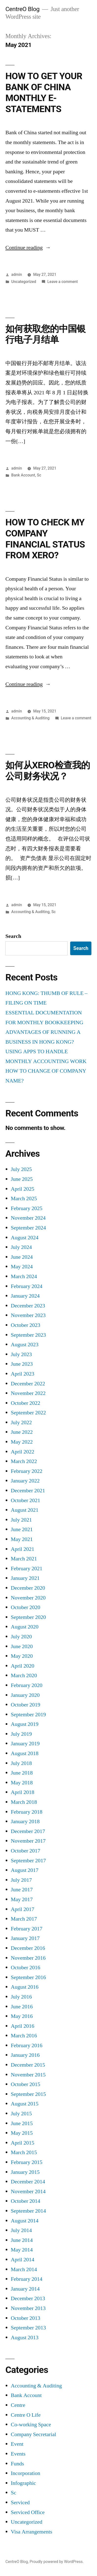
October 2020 (25, 1607)
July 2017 (21, 1880)
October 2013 (25, 2318)
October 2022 (25, 1403)
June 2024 (22, 1257)
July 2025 (21, 1169)
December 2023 (28, 1305)
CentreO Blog (22, 9)
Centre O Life (26, 2415)
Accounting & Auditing (30, 718)
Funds (17, 2463)
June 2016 (22, 2006)
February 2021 (26, 1568)
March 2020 (24, 1675)
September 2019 (28, 1714)
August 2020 (25, 1626)
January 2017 (25, 1938)
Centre (18, 2405)
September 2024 (28, 1227)
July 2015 (21, 2113)
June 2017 (22, 1889)
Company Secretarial (33, 2434)
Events (18, 2453)
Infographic (23, 2483)
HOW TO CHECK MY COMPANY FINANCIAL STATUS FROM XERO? (45, 539)
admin (16, 274)
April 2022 (22, 1451)
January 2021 (25, 1578)
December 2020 (28, 1587)
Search (13, 936)
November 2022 (28, 1393)
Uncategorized (23, 281)
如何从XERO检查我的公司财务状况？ (47, 771)
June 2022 (22, 1432)
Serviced (20, 2502)
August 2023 (25, 1344)
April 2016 (22, 2026)
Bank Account (23, 475)
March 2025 (24, 1198)
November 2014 (28, 2191)
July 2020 (21, 1636)
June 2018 (22, 1772)
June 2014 (22, 2240)
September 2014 (28, 2210)
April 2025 (22, 1188)
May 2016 (22, 2016)
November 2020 (28, 1597)
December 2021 (28, 1490)
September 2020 (28, 1617)
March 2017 (24, 1918)
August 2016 (25, 1987)
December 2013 (28, 2298)
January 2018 (25, 1821)
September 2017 (28, 1860)
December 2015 (28, 2064)
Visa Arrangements (31, 2531)
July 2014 (21, 2230)
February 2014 (26, 2279)
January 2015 (25, 2172)
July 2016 (21, 1996)
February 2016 (26, 2045)
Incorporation (25, 2473)
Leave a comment (62, 281)
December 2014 (28, 2181)
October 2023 (25, 1325)
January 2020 (25, 1695)
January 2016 (25, 2055)
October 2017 (25, 1850)
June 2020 (22, 1646)
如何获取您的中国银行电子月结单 (45, 334)
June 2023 (22, 1364)
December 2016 (28, 1948)
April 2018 (22, 1792)
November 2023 (28, 1315)
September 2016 (28, 1977)
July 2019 (21, 1734)
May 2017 (22, 1899)
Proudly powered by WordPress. (56, 2561)
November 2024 (28, 1217)
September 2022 (28, 1412)
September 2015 (28, 2094)
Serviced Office (28, 2512)
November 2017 (28, 1840)
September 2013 (28, 2327)
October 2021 (25, 1500)
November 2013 (28, 2308)
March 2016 (24, 2035)
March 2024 (24, 1276)
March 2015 (24, 2152)
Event (17, 2444)
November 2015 (28, 2074)
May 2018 (22, 1782)
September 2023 (28, 1335)
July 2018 (21, 1763)
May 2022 (22, 1441)
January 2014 (25, 2288)
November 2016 (28, 1957)
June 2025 (22, 1179)
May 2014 (22, 2249)
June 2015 (22, 2123)
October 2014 (25, 2201)
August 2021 (25, 1510)
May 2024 (22, 1266)
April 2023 (22, 1373)
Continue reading (28, 247)
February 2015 (26, 2162)
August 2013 (25, 2337)
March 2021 (24, 1558)
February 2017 (26, 1928)
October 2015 (25, 2084)
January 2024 (25, 1295)
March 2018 (24, 1802)
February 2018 (26, 1811)
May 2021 (22, 1539)
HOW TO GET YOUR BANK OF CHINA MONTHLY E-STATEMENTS (43, 92)
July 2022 (21, 1422)
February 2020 (26, 1685)
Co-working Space (31, 2424)
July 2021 (21, 1519)
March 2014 (24, 2269)
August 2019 (25, 1724)
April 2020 (22, 1665)
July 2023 (21, 1354)
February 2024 (26, 1286)
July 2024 (21, 1247)
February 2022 (26, 1471)
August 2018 (25, 1753)
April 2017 (22, 1909)
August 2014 (25, 2220)
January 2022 (25, 1480)
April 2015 (22, 2142)
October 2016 (25, 1967)
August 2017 (25, 1870)
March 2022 (24, 1461)
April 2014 (22, 2259)
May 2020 (22, 1656)
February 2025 (26, 1208)
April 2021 (22, 1549)
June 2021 (22, 1529)
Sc (39, 475)
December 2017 (28, 1831)
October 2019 (25, 1704)
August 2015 (25, 2103)
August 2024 (25, 1237)
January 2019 (25, 1743)
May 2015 (22, 2133)
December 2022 (28, 1383)
